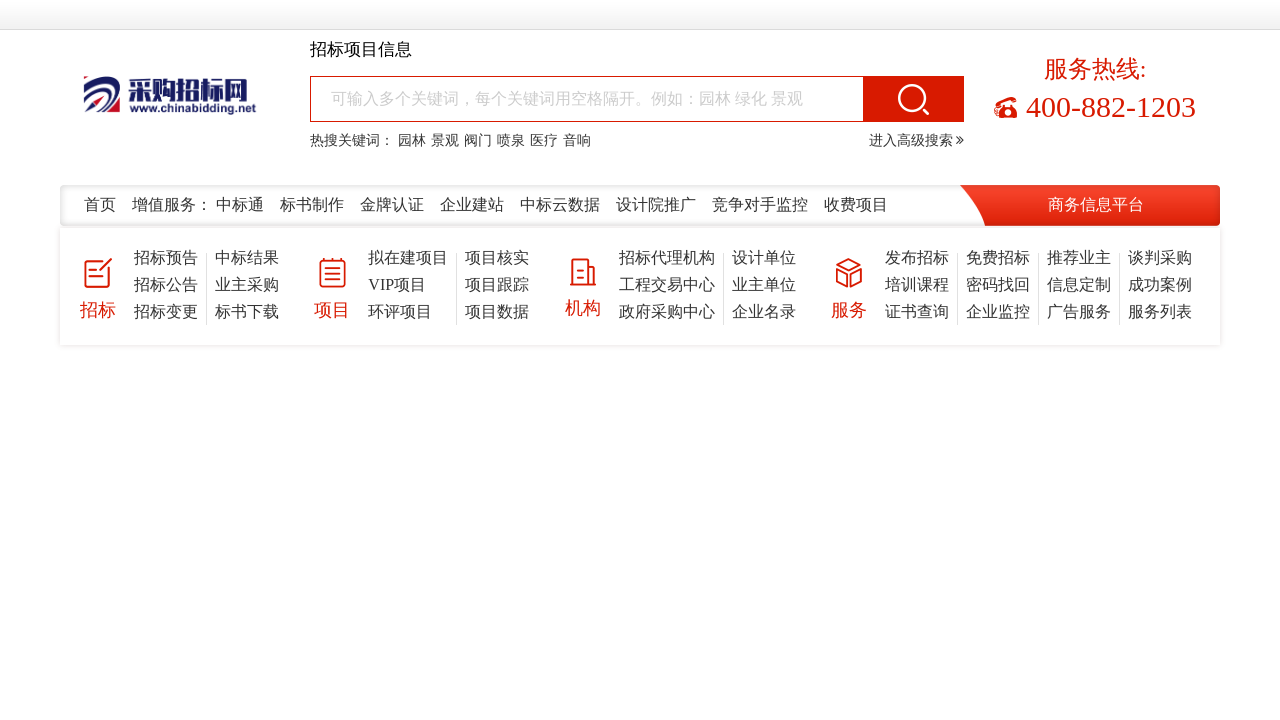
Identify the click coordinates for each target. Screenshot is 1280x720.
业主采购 (247, 284)
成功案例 (1160, 284)
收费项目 (856, 204)
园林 (412, 140)
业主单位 (764, 284)
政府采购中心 (667, 311)
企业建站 (472, 204)
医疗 (544, 140)
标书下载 (247, 311)
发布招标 (917, 257)
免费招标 (998, 257)
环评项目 (400, 311)
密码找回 (998, 284)
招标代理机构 (667, 257)
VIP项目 (397, 284)
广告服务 (1079, 311)
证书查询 (917, 311)
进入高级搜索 (917, 140)
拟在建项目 (408, 257)
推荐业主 (1079, 257)
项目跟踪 (497, 284)
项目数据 (497, 311)
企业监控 (998, 311)
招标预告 (166, 257)
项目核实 (497, 257)
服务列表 (1160, 311)
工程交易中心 (667, 284)
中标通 (240, 204)
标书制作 (312, 204)
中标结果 (247, 257)
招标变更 (166, 311)
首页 (100, 204)
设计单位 (764, 257)
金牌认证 (392, 204)
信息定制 (1079, 284)
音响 (577, 140)
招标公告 (166, 284)
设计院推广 (656, 204)
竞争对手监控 (760, 204)
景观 (445, 140)
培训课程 (917, 284)
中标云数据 (560, 204)
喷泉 (511, 140)
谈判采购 (1160, 257)
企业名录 (764, 311)
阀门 (478, 140)
